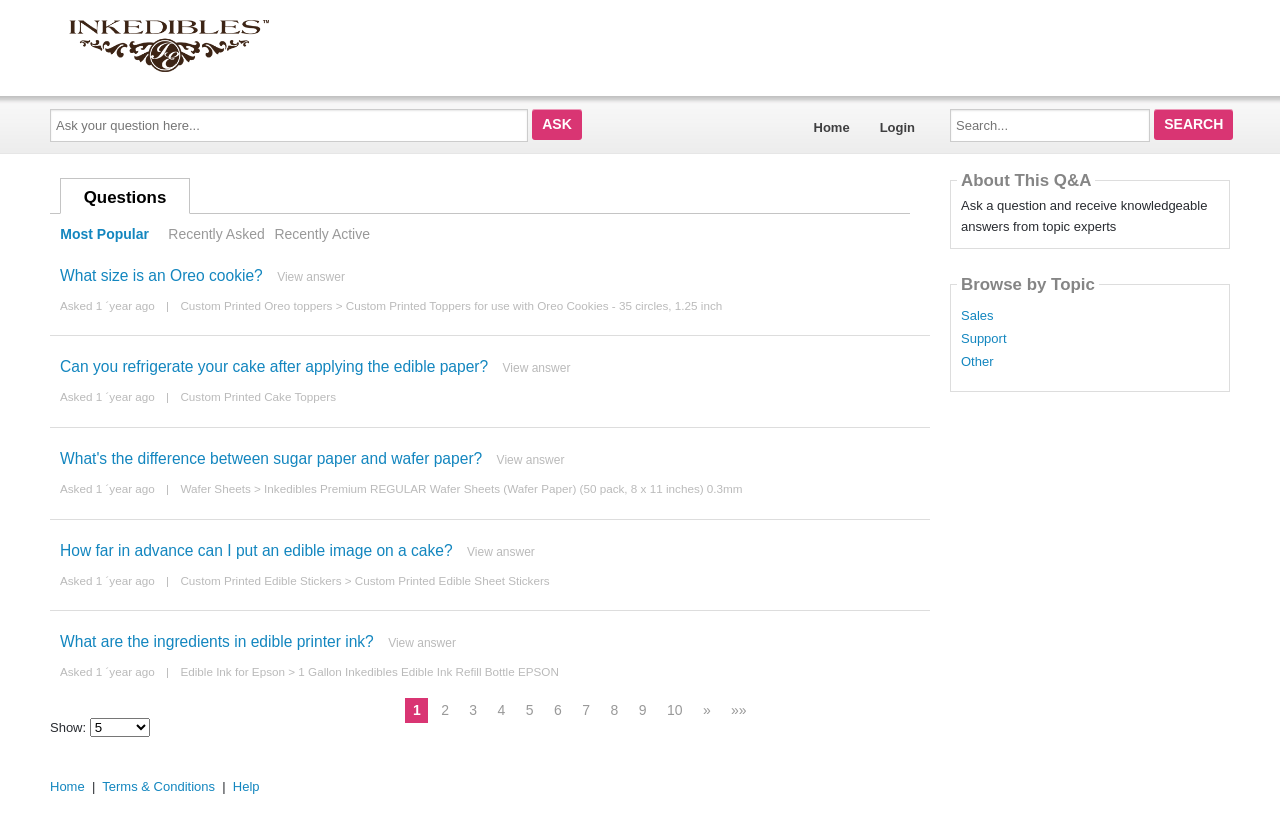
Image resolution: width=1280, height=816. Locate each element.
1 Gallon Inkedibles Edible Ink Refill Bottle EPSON (428, 671)
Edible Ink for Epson (232, 671)
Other (977, 362)
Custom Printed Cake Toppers (258, 396)
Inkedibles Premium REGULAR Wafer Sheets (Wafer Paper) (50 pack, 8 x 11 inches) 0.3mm (503, 488)
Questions (125, 197)
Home (832, 127)
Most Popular (104, 234)
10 (675, 710)
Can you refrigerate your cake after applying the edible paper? (274, 366)
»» (739, 710)
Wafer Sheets (215, 488)
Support (984, 339)
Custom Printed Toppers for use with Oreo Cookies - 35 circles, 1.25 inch (534, 305)
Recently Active (322, 234)
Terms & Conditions (158, 786)
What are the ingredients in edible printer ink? (217, 641)
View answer (311, 277)
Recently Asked (216, 234)
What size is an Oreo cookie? (161, 275)
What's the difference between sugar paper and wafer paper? (271, 458)
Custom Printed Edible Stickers (260, 580)
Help (246, 786)
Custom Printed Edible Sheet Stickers (452, 580)
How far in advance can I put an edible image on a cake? (256, 550)
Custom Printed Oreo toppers (256, 305)
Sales (977, 316)
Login (897, 127)
